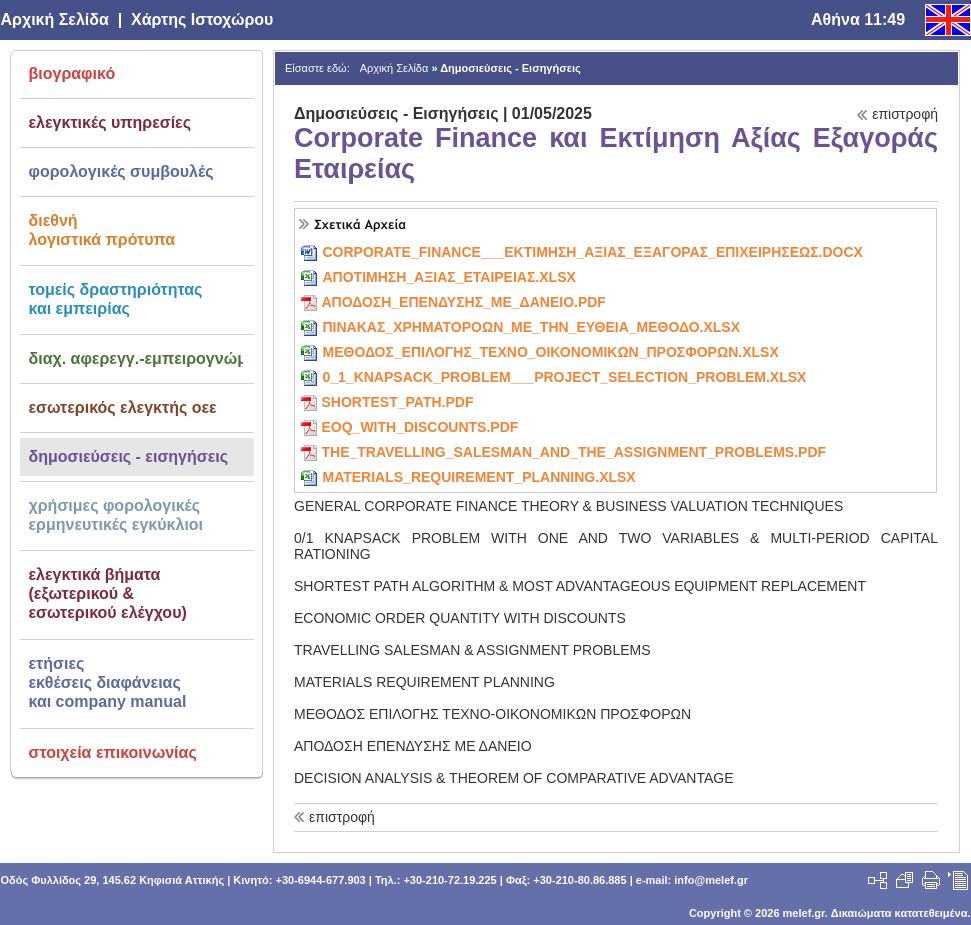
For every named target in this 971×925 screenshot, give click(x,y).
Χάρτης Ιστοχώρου (202, 19)
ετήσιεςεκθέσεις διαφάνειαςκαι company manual (108, 682)
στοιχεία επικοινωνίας (113, 752)
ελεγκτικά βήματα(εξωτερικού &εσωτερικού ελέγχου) (108, 593)
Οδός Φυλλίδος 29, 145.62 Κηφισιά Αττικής (113, 880)
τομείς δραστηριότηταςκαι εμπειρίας (116, 299)
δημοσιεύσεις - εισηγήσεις (129, 456)
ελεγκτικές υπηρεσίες (110, 122)
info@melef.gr (711, 880)
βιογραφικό (72, 73)
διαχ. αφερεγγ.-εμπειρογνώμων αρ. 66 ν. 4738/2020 (136, 358)
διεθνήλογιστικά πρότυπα (102, 230)
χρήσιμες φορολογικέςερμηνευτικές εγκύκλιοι (116, 515)
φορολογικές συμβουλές (121, 171)
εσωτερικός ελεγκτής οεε (123, 407)
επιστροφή (905, 114)
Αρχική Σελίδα (55, 19)
